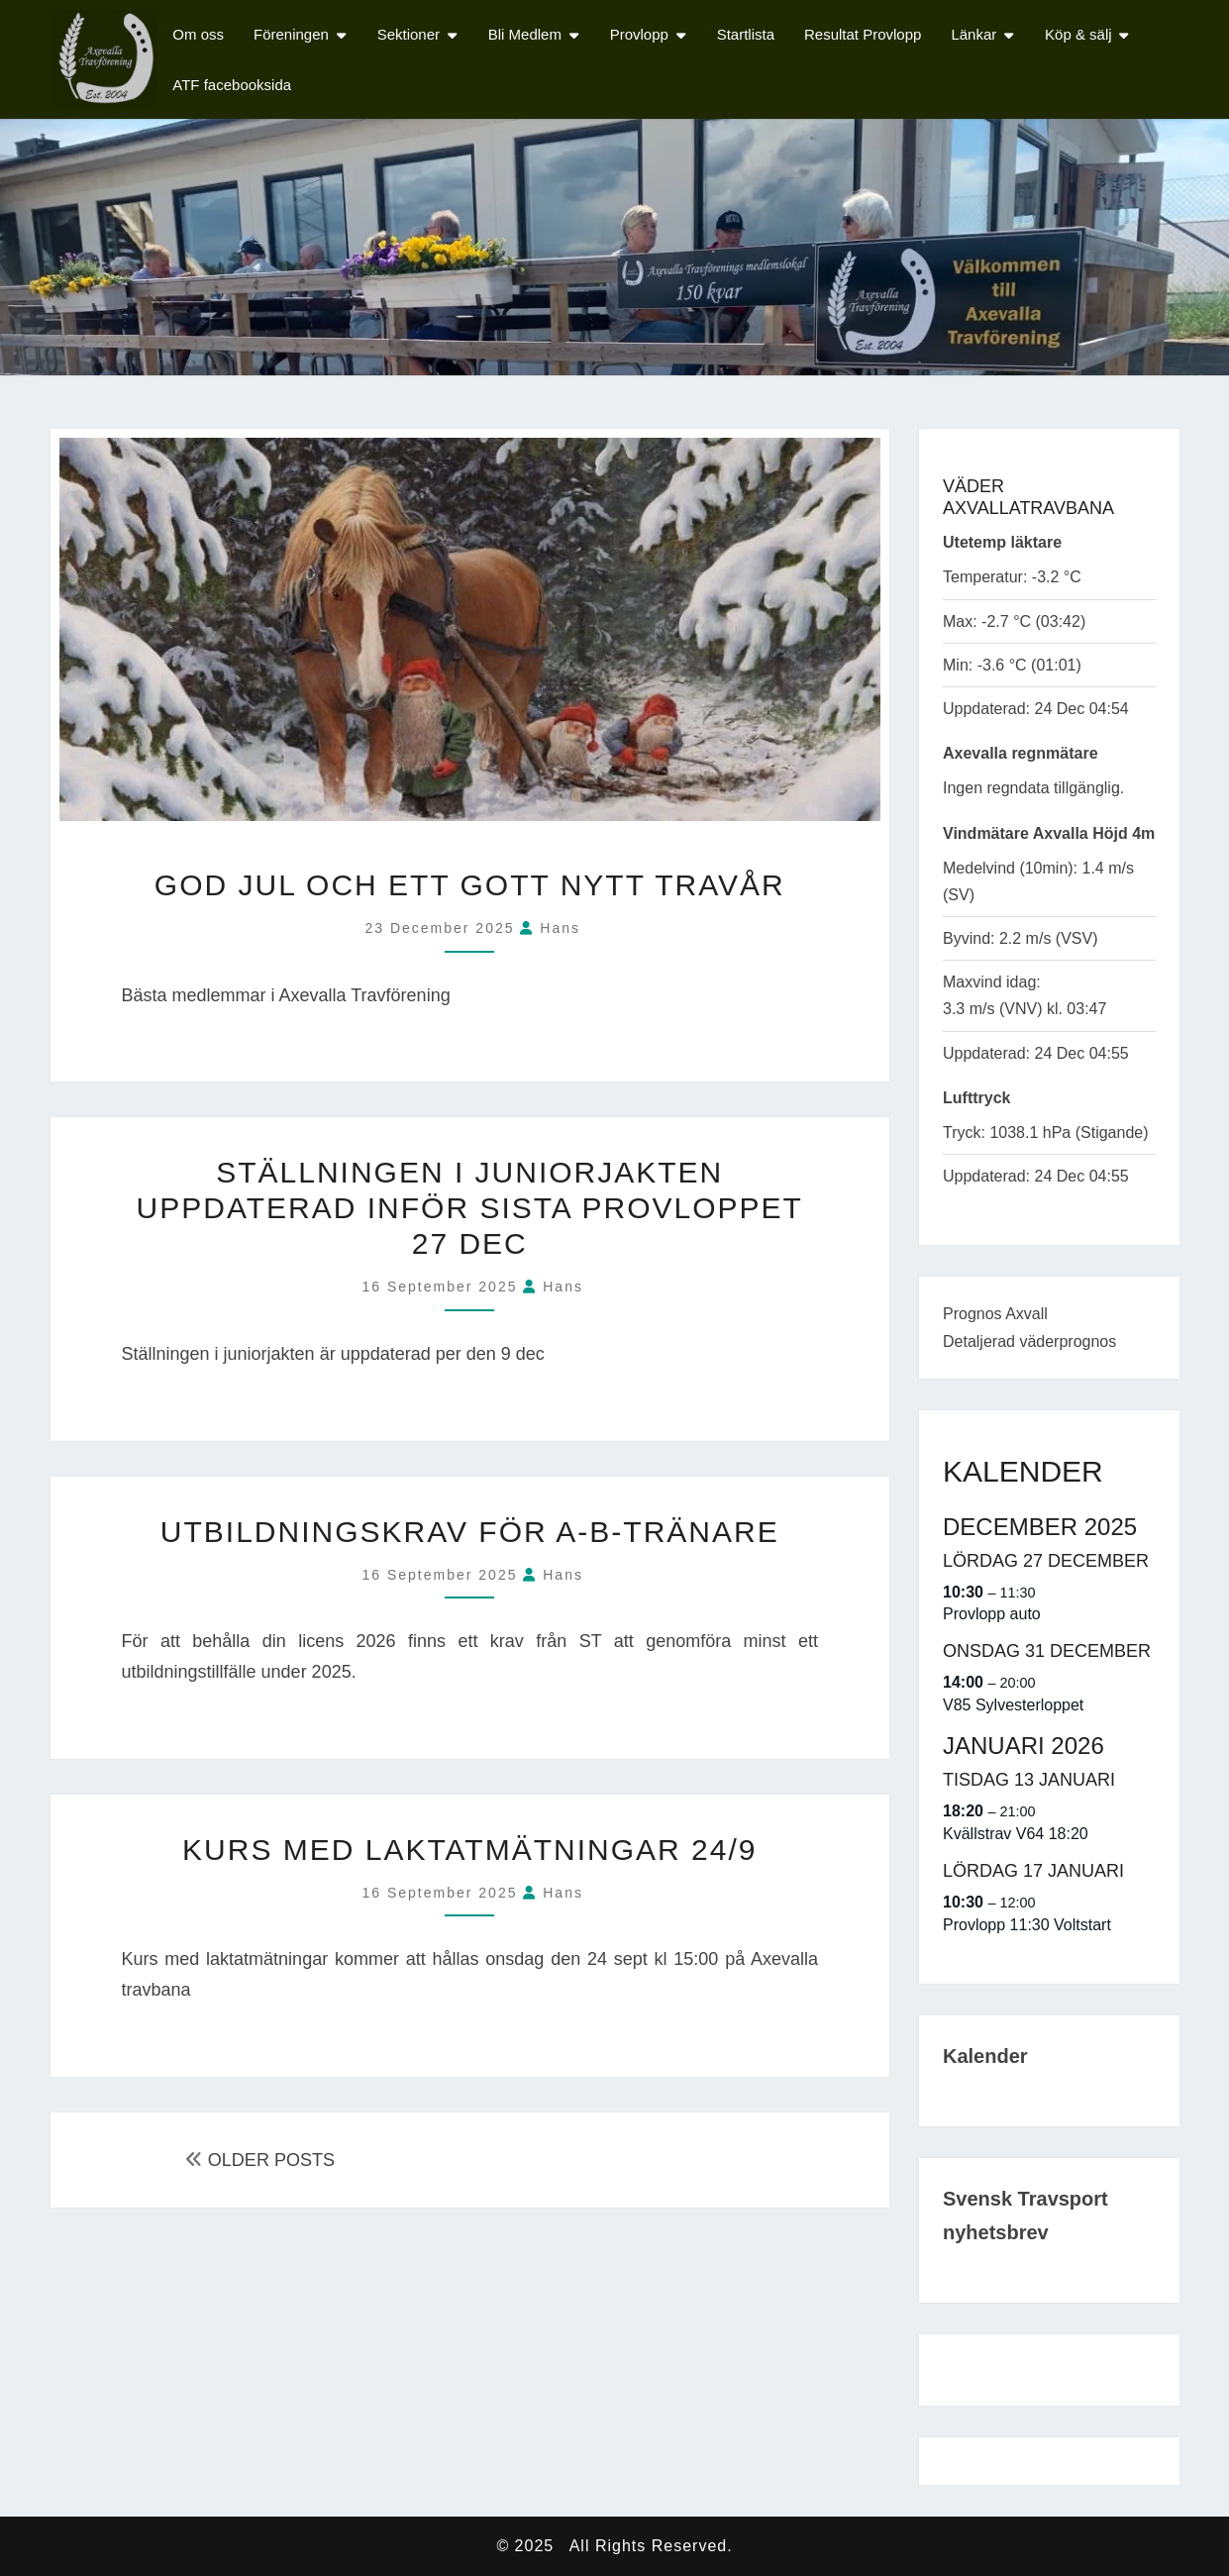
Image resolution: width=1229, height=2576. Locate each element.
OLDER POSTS (260, 2160)
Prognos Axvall (995, 1313)
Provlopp (639, 34)
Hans (560, 928)
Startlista (745, 34)
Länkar (973, 34)
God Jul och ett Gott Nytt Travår (469, 885)
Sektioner (408, 34)
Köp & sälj (1078, 34)
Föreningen (291, 34)
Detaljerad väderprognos (1029, 1341)
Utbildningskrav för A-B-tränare (469, 1531)
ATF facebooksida (231, 84)
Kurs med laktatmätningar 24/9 (469, 1849)
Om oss (198, 34)
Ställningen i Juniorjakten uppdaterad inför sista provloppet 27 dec (470, 1208)
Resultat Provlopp (862, 34)
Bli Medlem (525, 34)
